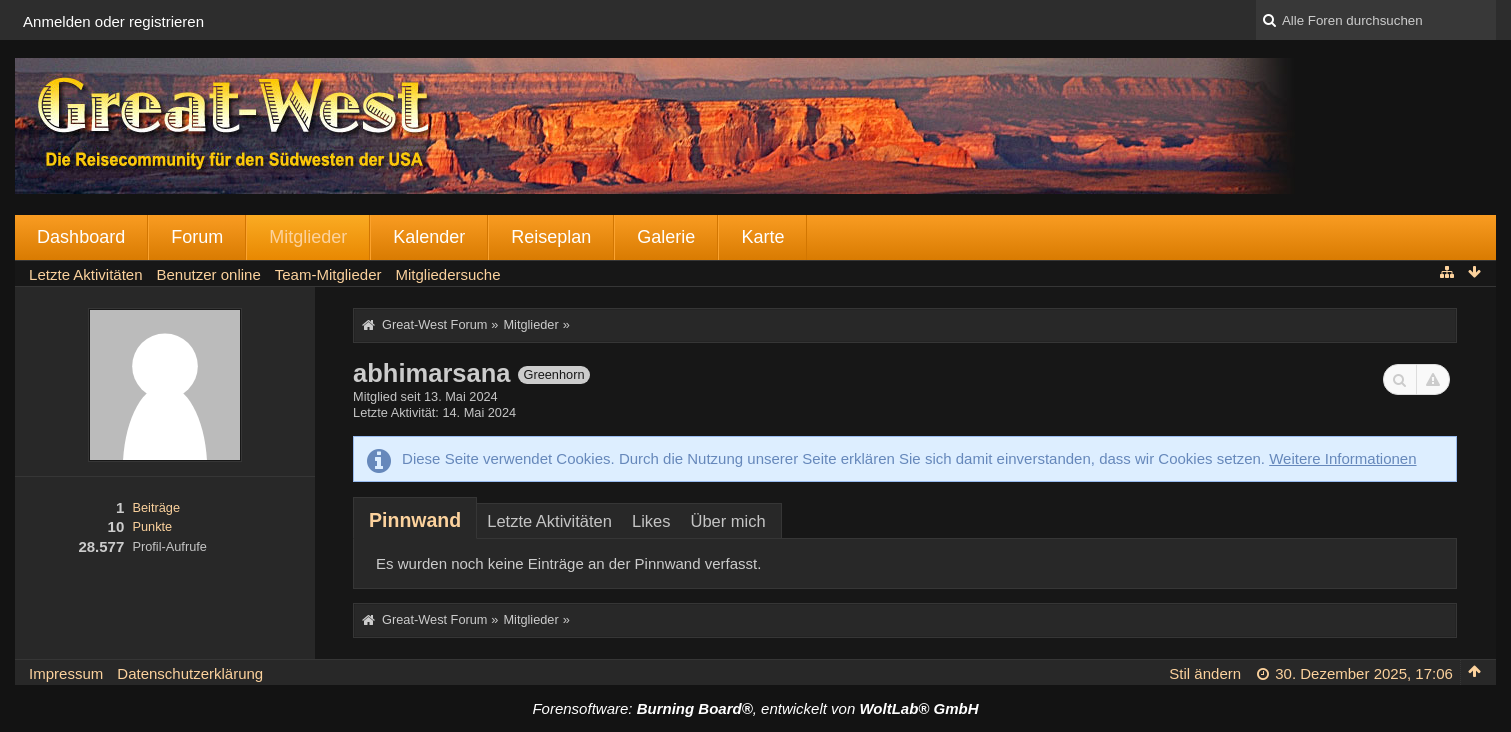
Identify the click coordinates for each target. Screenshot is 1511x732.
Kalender (429, 237)
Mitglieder (308, 237)
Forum (197, 237)
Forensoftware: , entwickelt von (755, 708)
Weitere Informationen (1342, 458)
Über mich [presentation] (727, 521)
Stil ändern (1205, 673)
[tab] (415, 520)
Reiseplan (551, 237)
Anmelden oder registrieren (113, 21)
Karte (762, 237)
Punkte (152, 526)
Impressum (66, 673)
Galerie (666, 237)
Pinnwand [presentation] (415, 520)
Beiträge (156, 507)
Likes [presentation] (651, 521)
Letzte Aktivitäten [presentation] (549, 521)
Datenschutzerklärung (190, 673)
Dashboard (81, 237)
